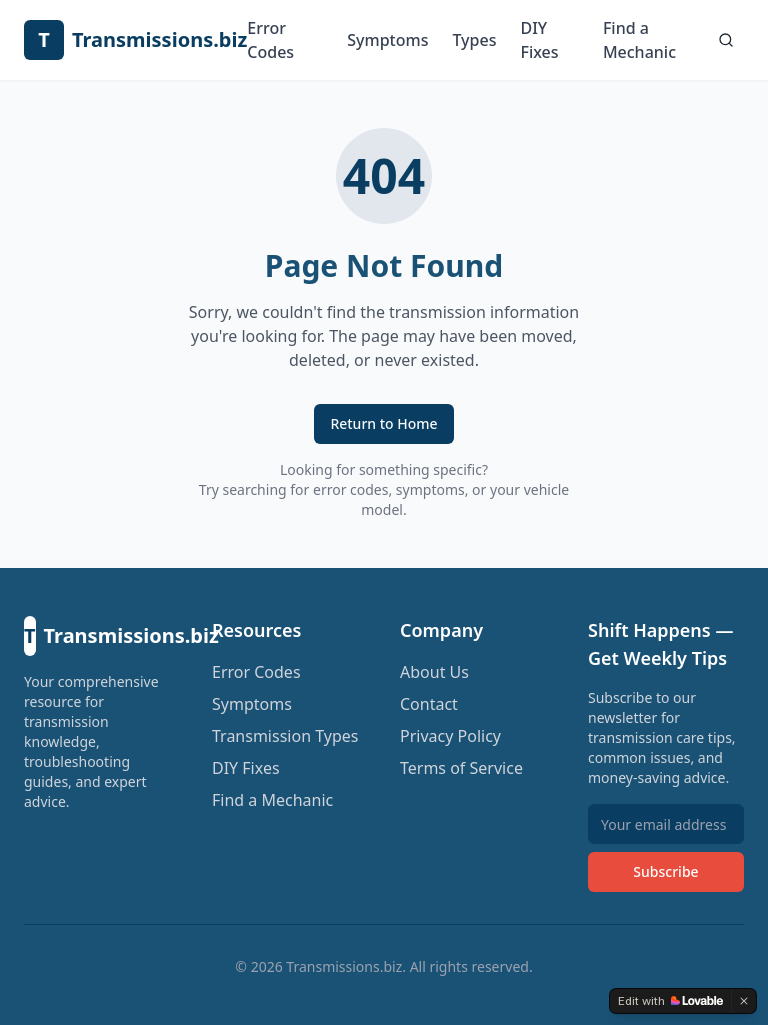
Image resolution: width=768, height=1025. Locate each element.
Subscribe (665, 871)
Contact (429, 704)
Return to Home (383, 423)
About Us (434, 672)
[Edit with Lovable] (670, 1001)
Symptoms (387, 40)
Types (474, 40)
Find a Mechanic (639, 40)
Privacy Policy (450, 736)
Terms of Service (461, 768)
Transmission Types (285, 736)
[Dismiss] (744, 1001)
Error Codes (270, 40)
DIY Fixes (539, 40)
